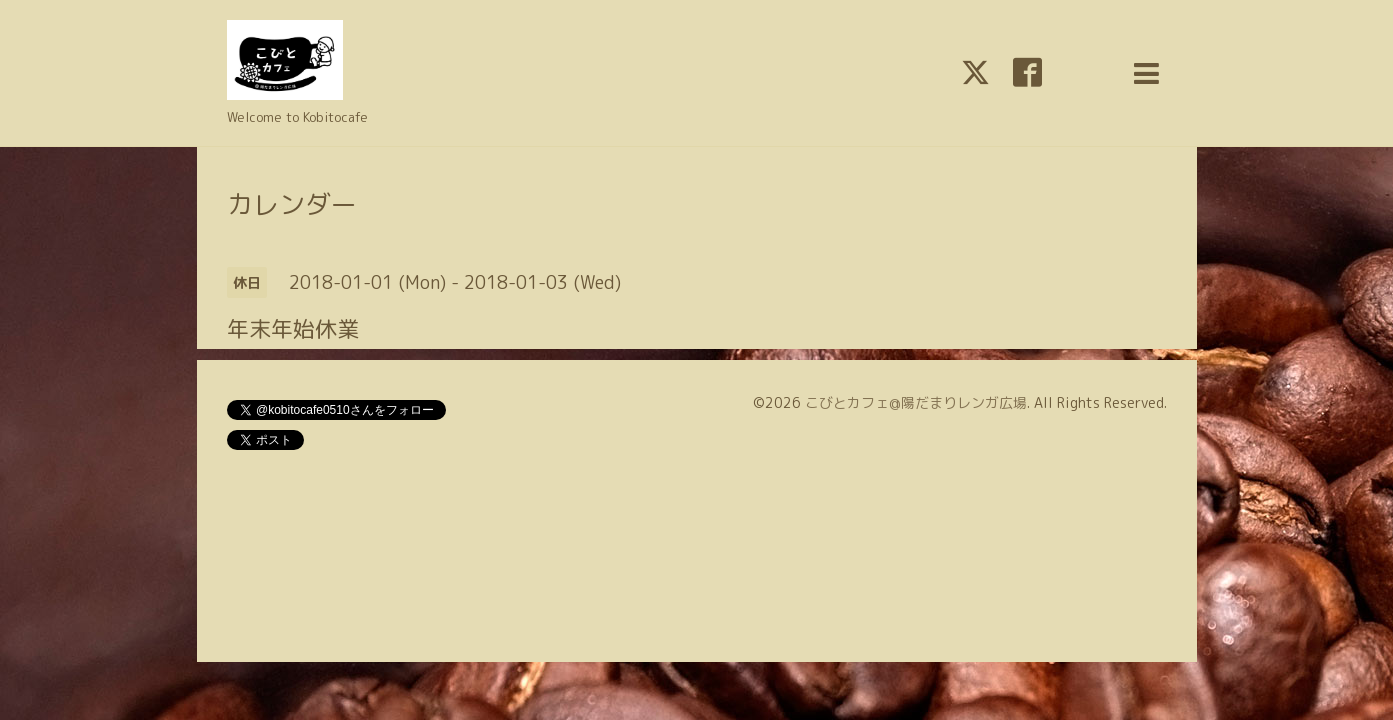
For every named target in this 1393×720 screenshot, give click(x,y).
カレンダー (292, 204)
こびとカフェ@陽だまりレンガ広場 (916, 402)
